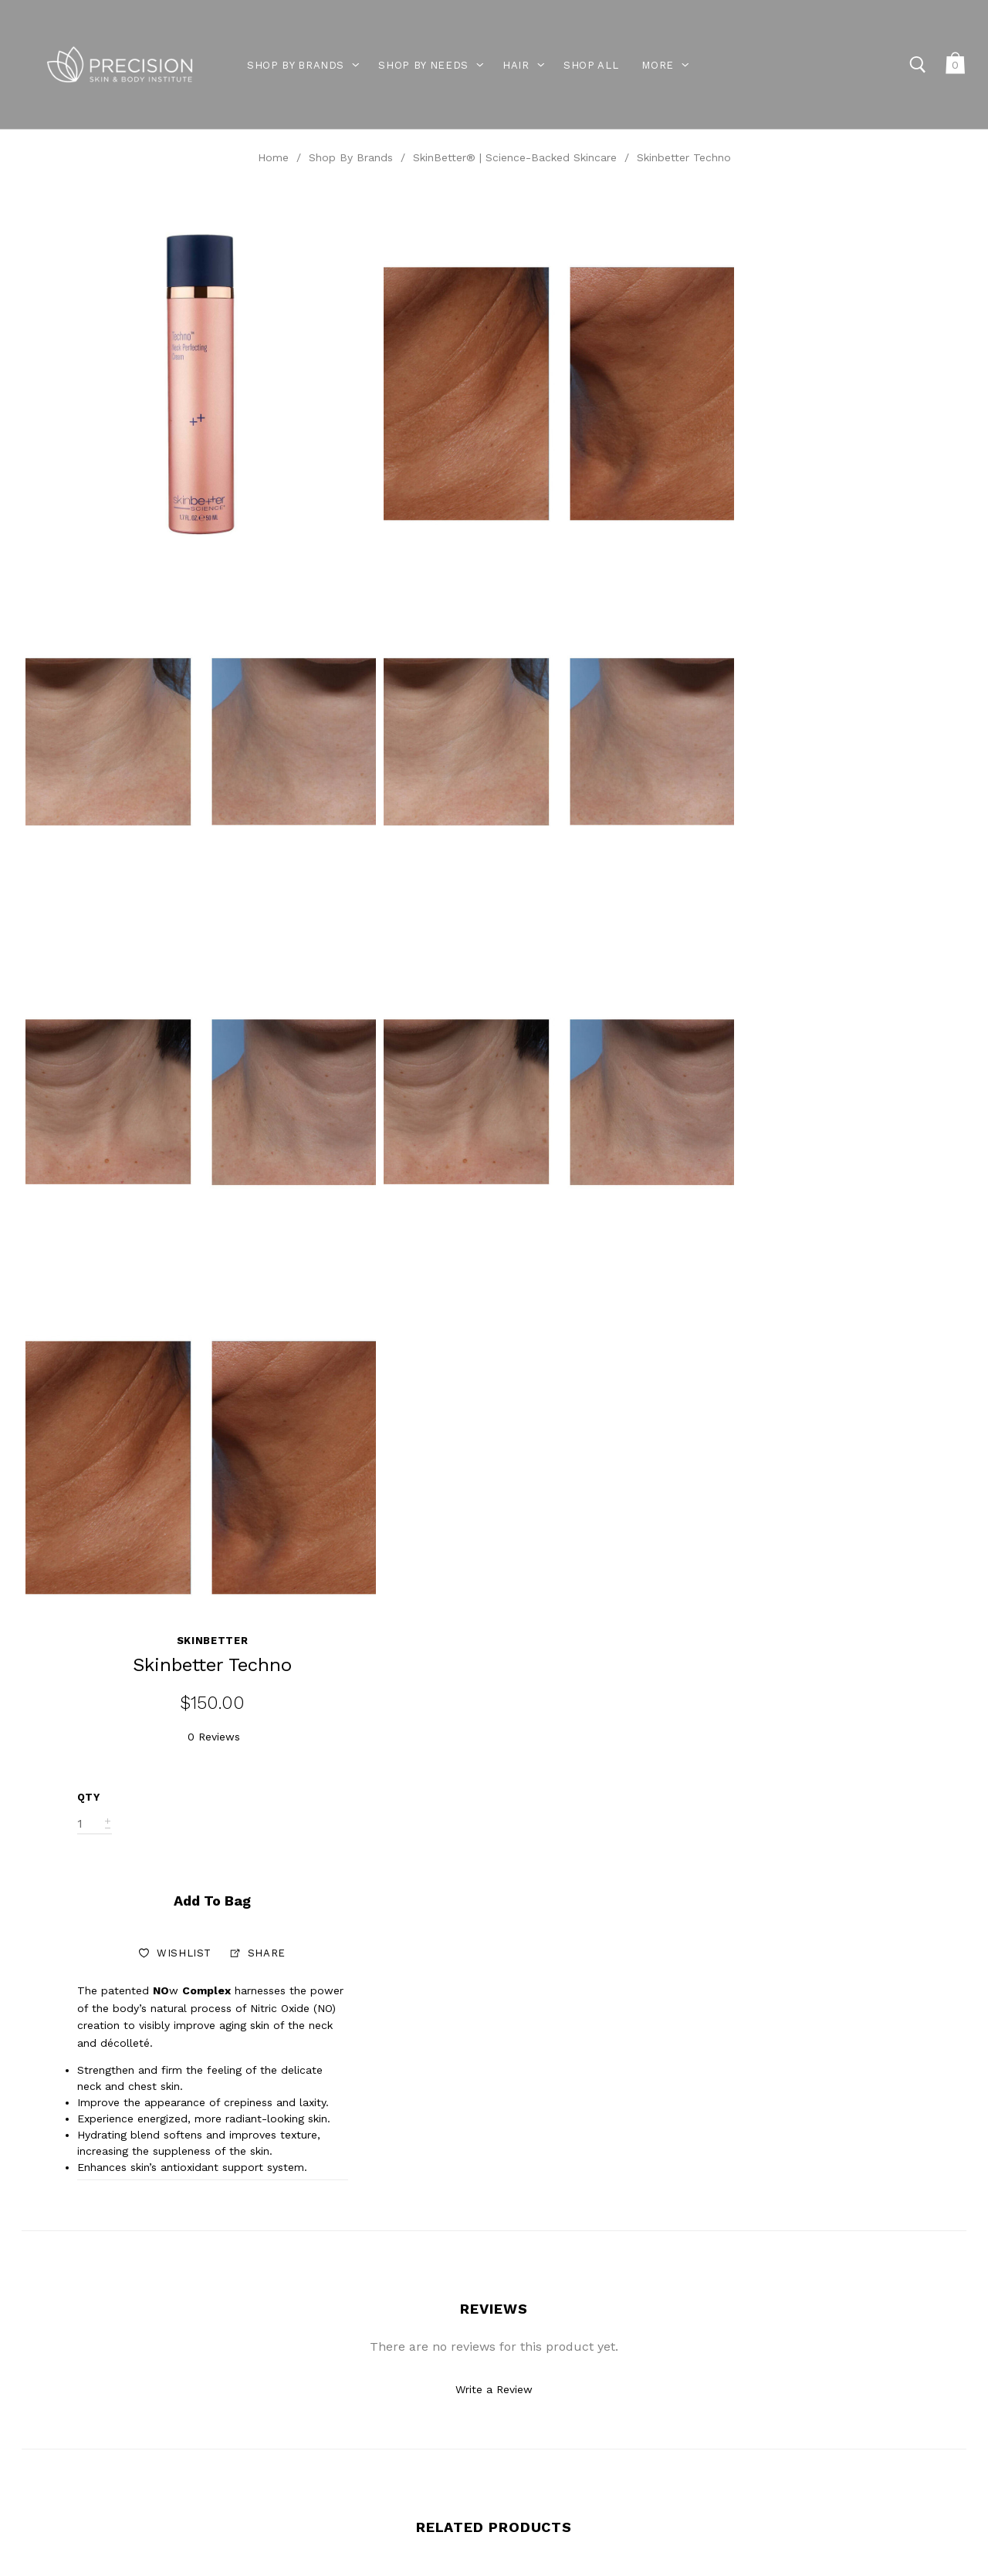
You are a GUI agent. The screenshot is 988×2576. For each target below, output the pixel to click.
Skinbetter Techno (684, 157)
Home (273, 157)
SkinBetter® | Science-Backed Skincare (515, 157)
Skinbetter (869, 217)
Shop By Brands (351, 157)
